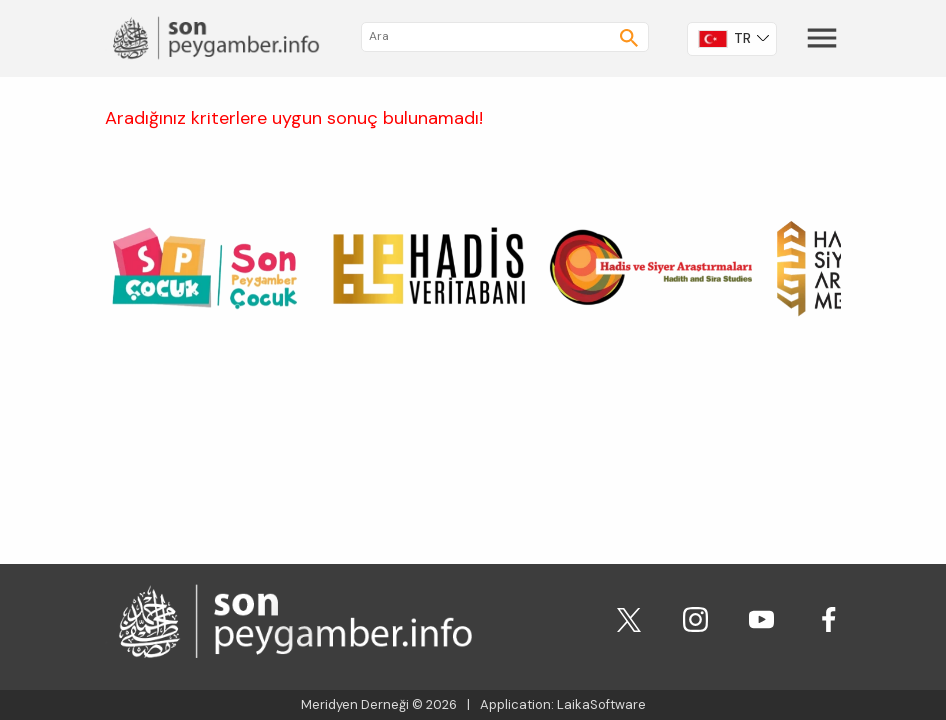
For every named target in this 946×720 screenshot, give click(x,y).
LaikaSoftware (601, 704)
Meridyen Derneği (355, 704)
